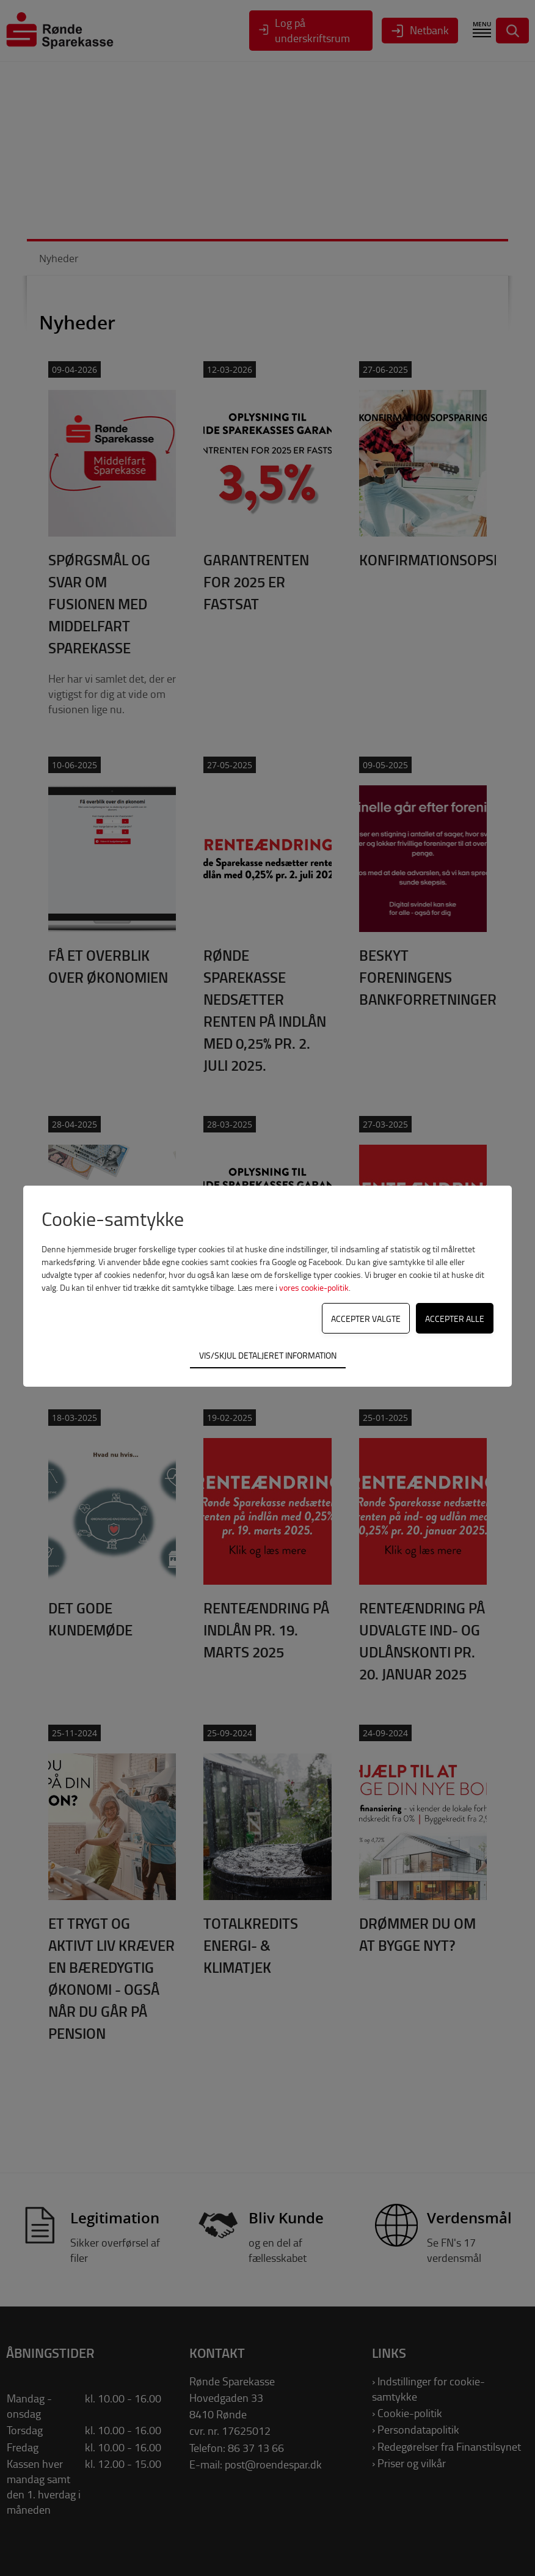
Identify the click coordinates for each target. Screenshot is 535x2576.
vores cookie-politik (314, 1287)
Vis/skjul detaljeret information (268, 1355)
